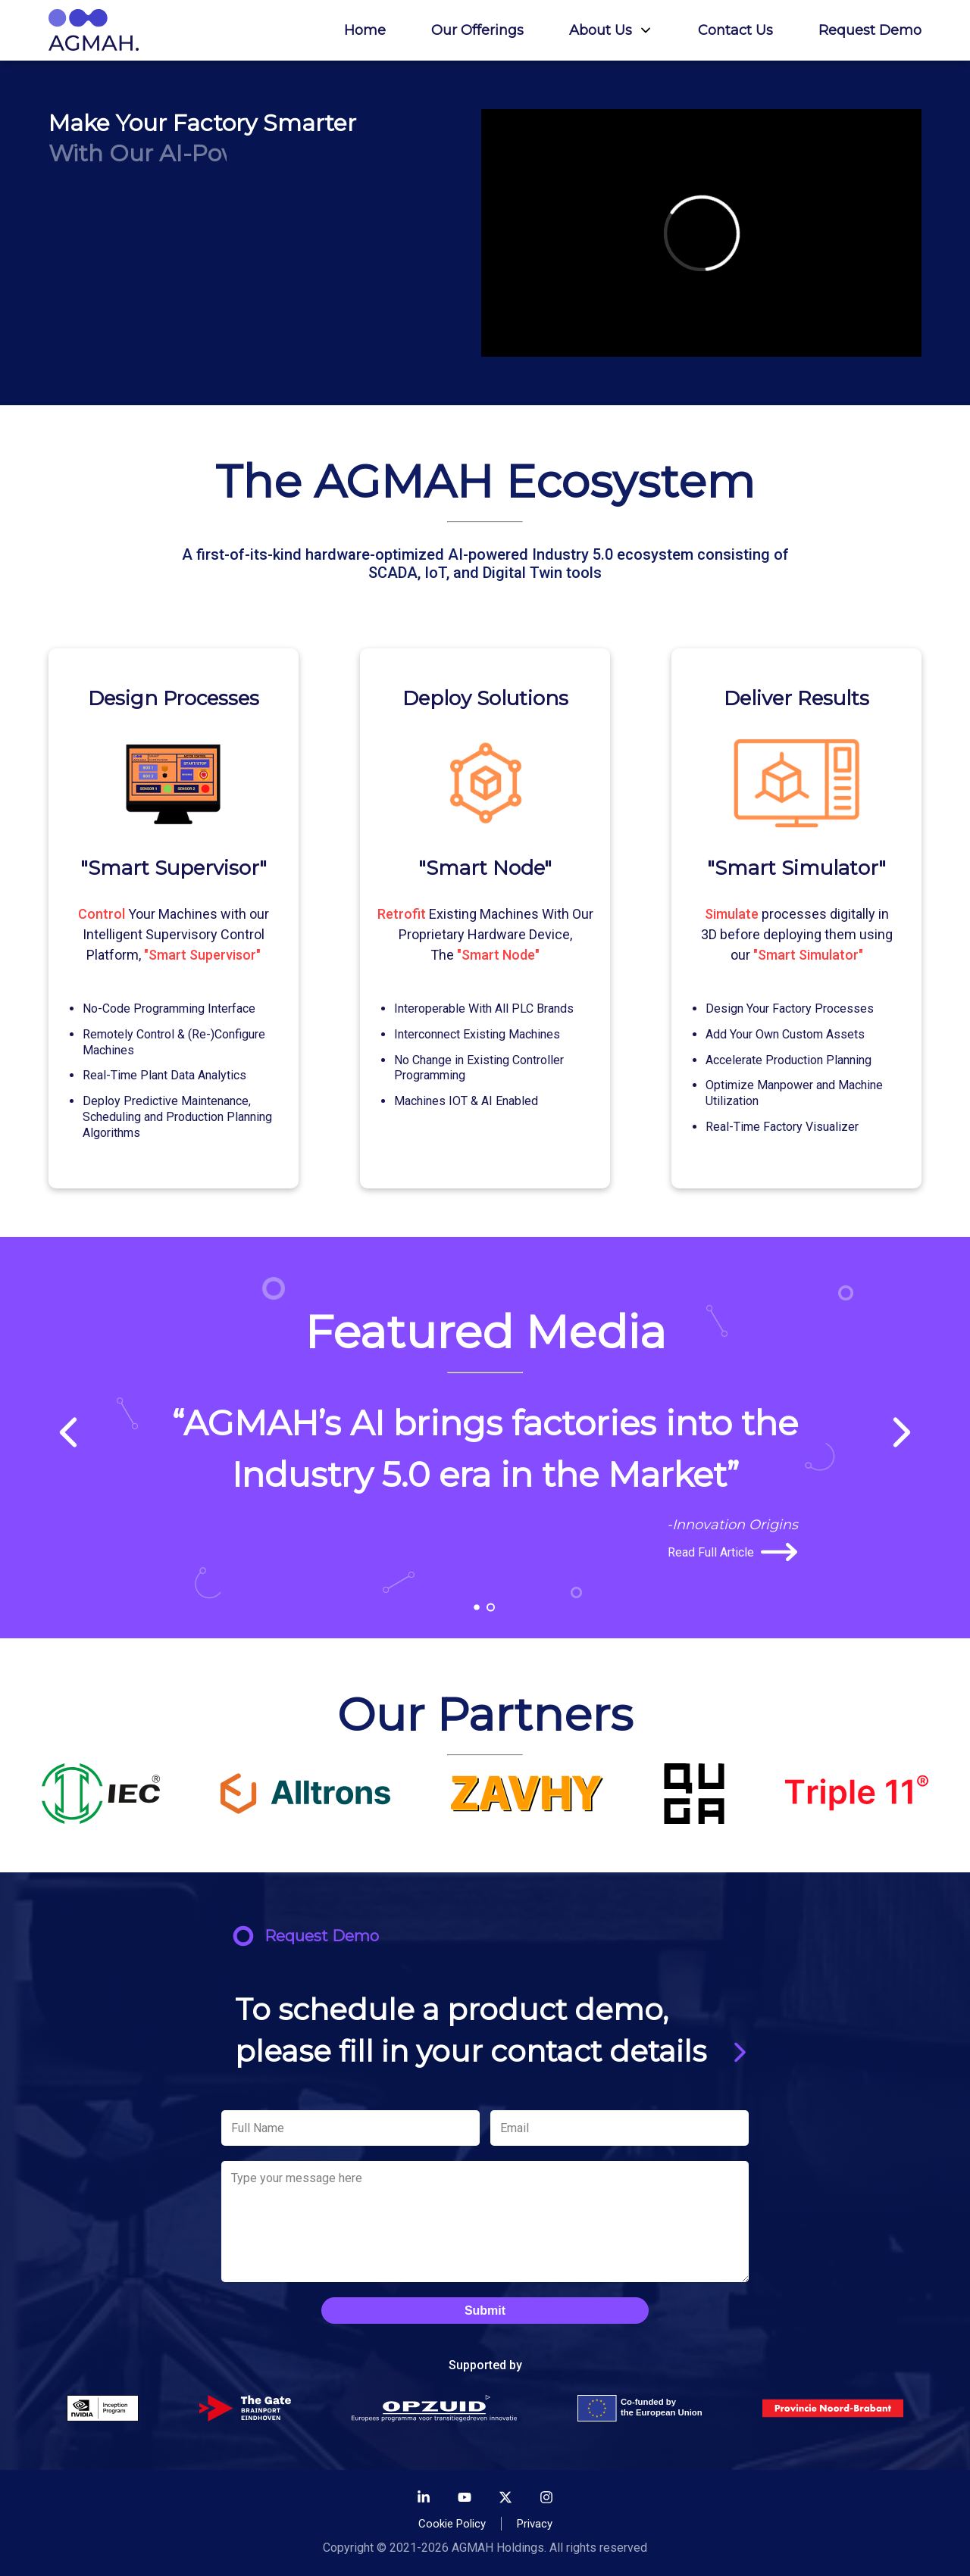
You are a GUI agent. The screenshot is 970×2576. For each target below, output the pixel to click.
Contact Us (735, 30)
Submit (485, 2310)
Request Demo (870, 30)
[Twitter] (505, 2498)
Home (365, 30)
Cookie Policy (452, 2524)
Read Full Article (733, 1552)
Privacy (534, 2524)
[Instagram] (546, 2498)
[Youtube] (464, 2498)
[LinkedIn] (423, 2498)
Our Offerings (477, 30)
